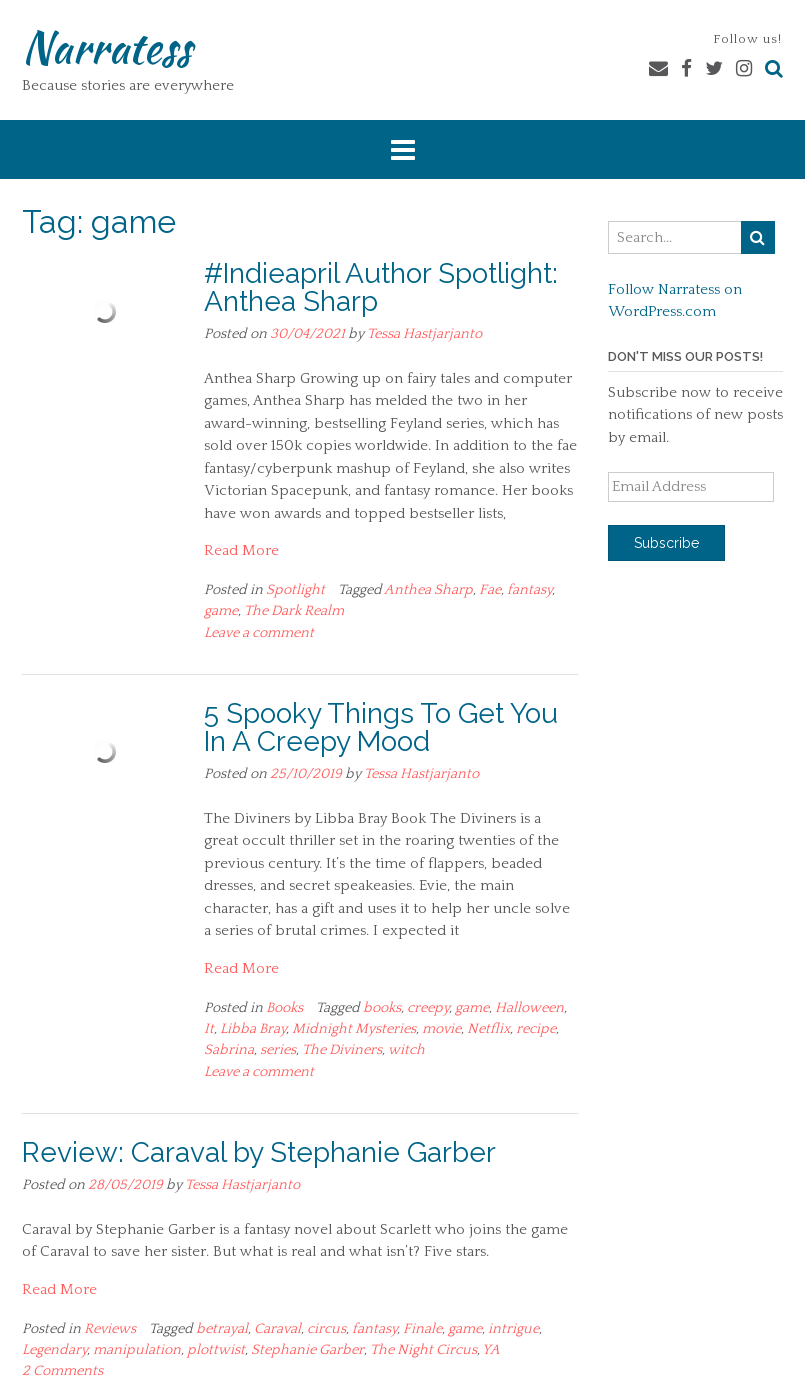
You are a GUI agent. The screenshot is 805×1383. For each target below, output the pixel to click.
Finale (422, 1329)
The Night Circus (423, 1350)
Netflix (488, 1029)
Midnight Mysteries (354, 1029)
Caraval (277, 1329)
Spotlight (295, 590)
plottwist (216, 1350)
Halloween (529, 1008)
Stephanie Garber (307, 1350)
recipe (536, 1029)
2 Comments (62, 1371)
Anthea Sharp (428, 590)
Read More (241, 550)
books (382, 1008)
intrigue (513, 1329)
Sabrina (229, 1050)
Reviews (110, 1329)
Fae (490, 590)
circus (326, 1329)
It (209, 1029)
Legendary (54, 1350)
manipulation (137, 1350)
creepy (428, 1008)
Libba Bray (253, 1029)
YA (491, 1350)
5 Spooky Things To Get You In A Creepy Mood (381, 727)
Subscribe (666, 543)
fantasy (529, 590)
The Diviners (342, 1050)
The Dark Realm (294, 611)
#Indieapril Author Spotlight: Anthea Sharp (381, 287)
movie (441, 1029)
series (278, 1050)
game (221, 611)
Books (284, 1008)
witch (406, 1050)
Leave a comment (259, 633)
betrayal (222, 1329)
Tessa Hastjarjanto (424, 334)
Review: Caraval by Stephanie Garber (259, 1152)
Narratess (106, 47)
